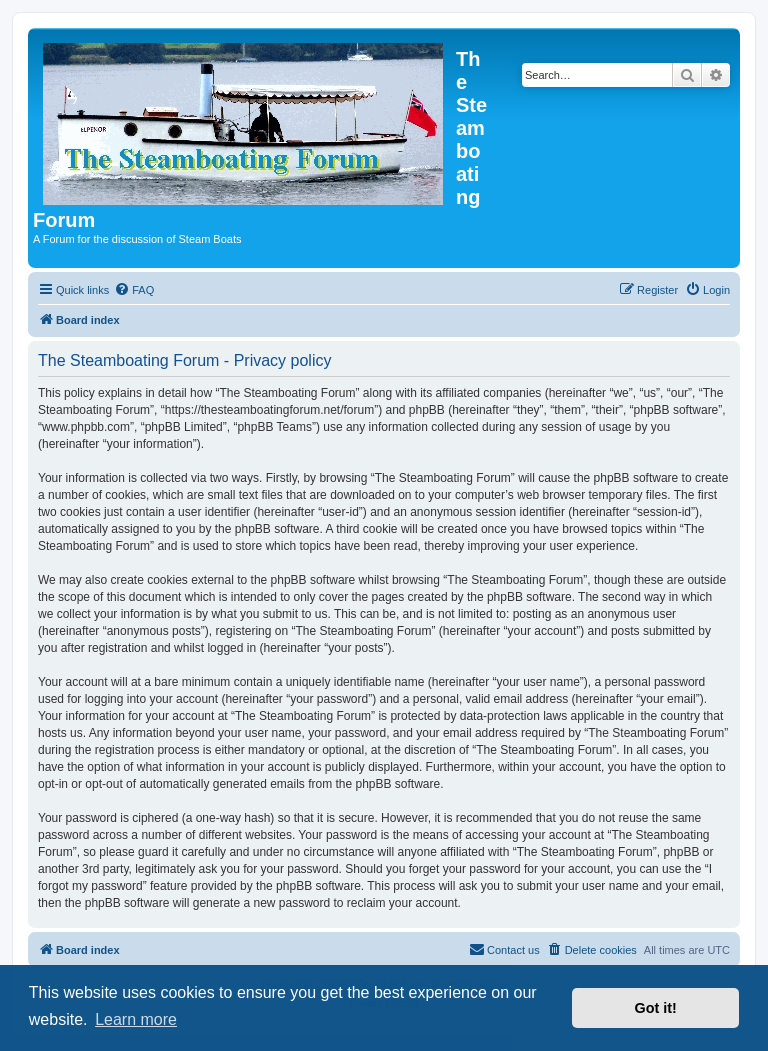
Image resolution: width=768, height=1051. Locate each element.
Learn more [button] (136, 1019)
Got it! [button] (656, 1008)
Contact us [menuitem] (504, 949)
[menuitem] (134, 290)
